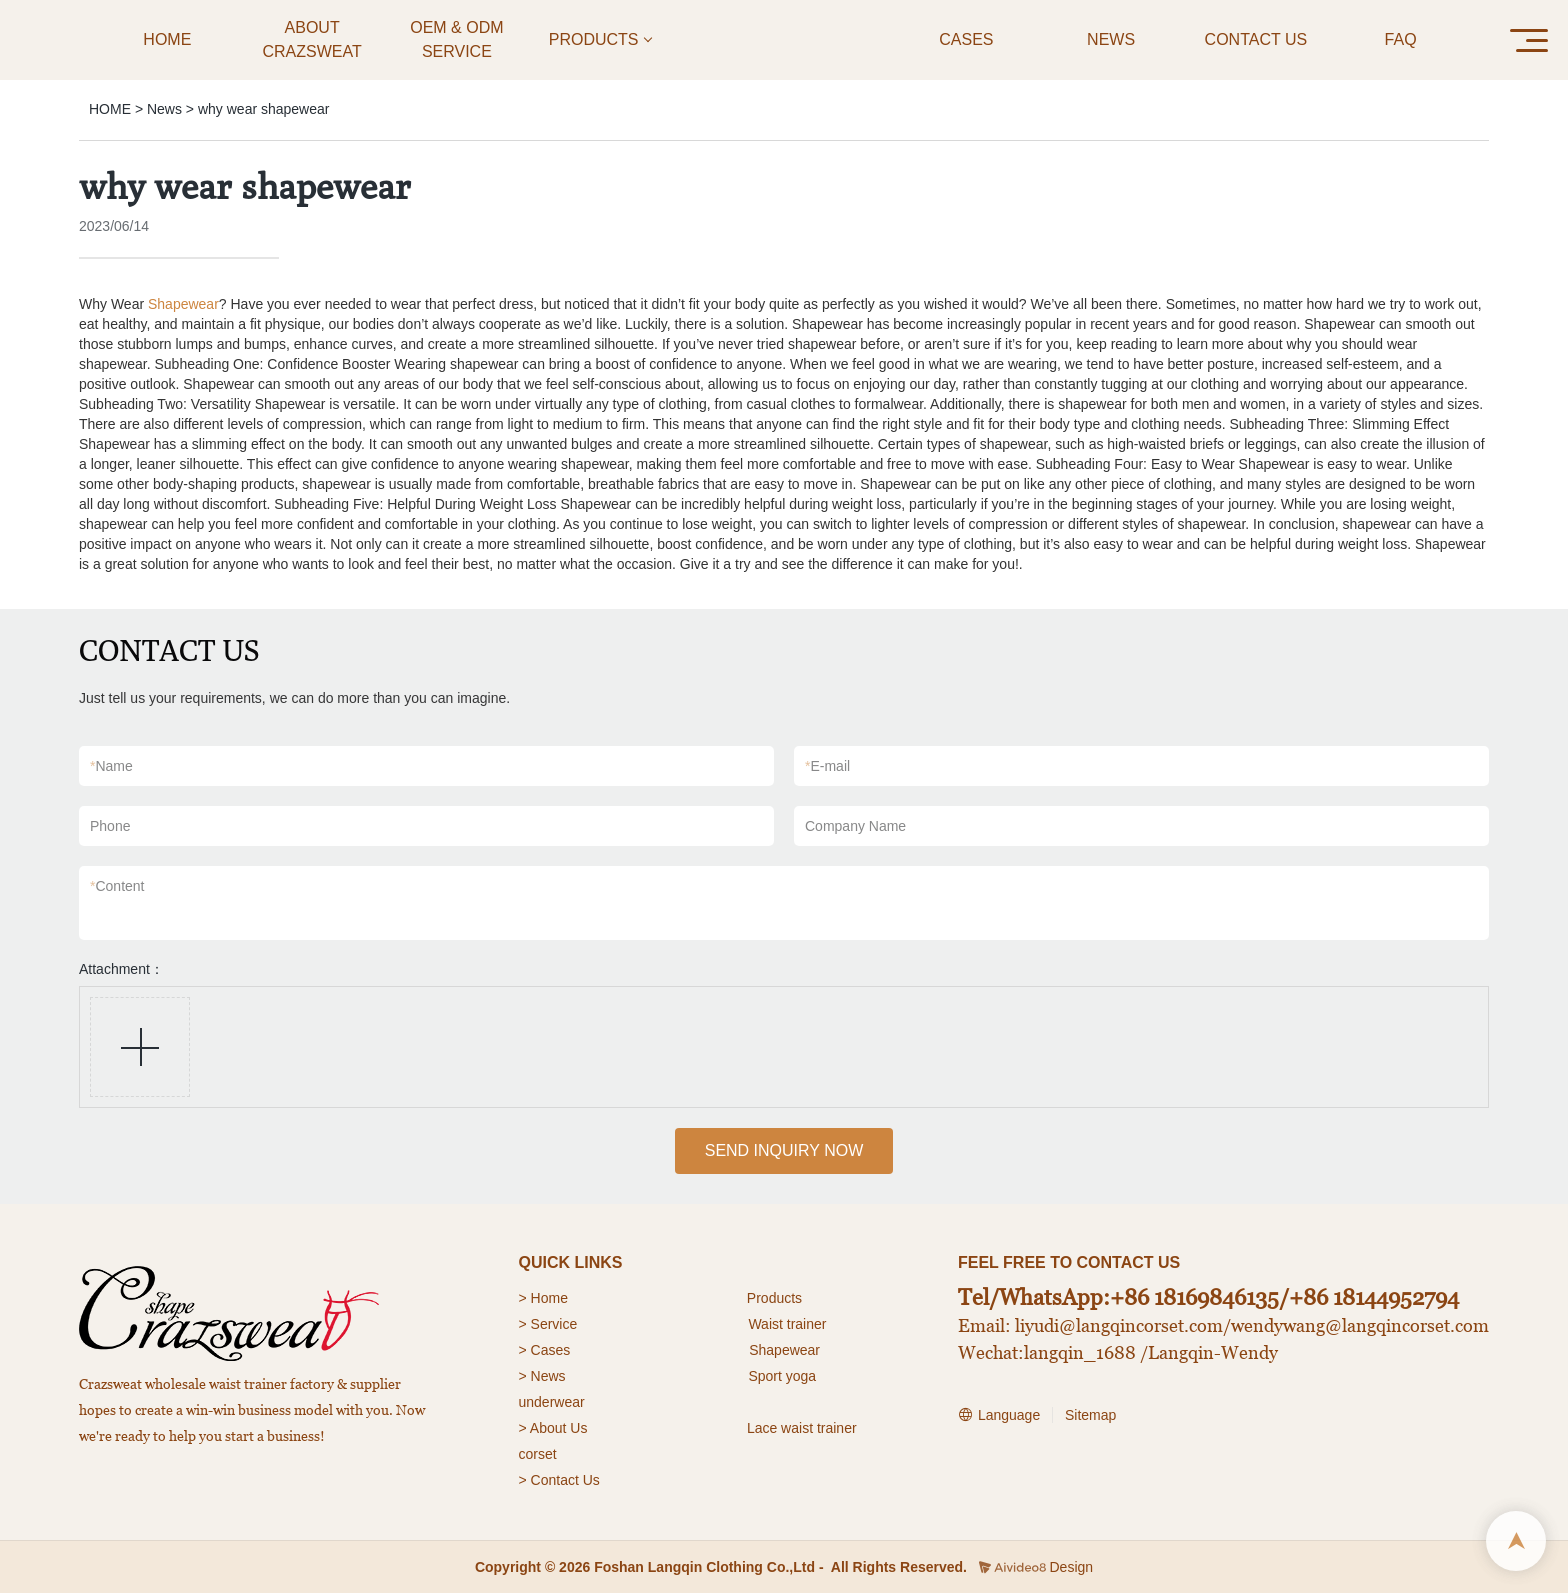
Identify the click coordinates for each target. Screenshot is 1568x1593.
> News (542, 1376)
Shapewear (183, 304)
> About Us (553, 1428)
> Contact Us (559, 1480)
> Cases (545, 1350)
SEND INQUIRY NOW (784, 1150)
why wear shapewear (264, 109)
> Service (548, 1324)
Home (551, 1298)
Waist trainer (787, 1324)
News (164, 109)
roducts (779, 1298)
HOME (110, 109)
